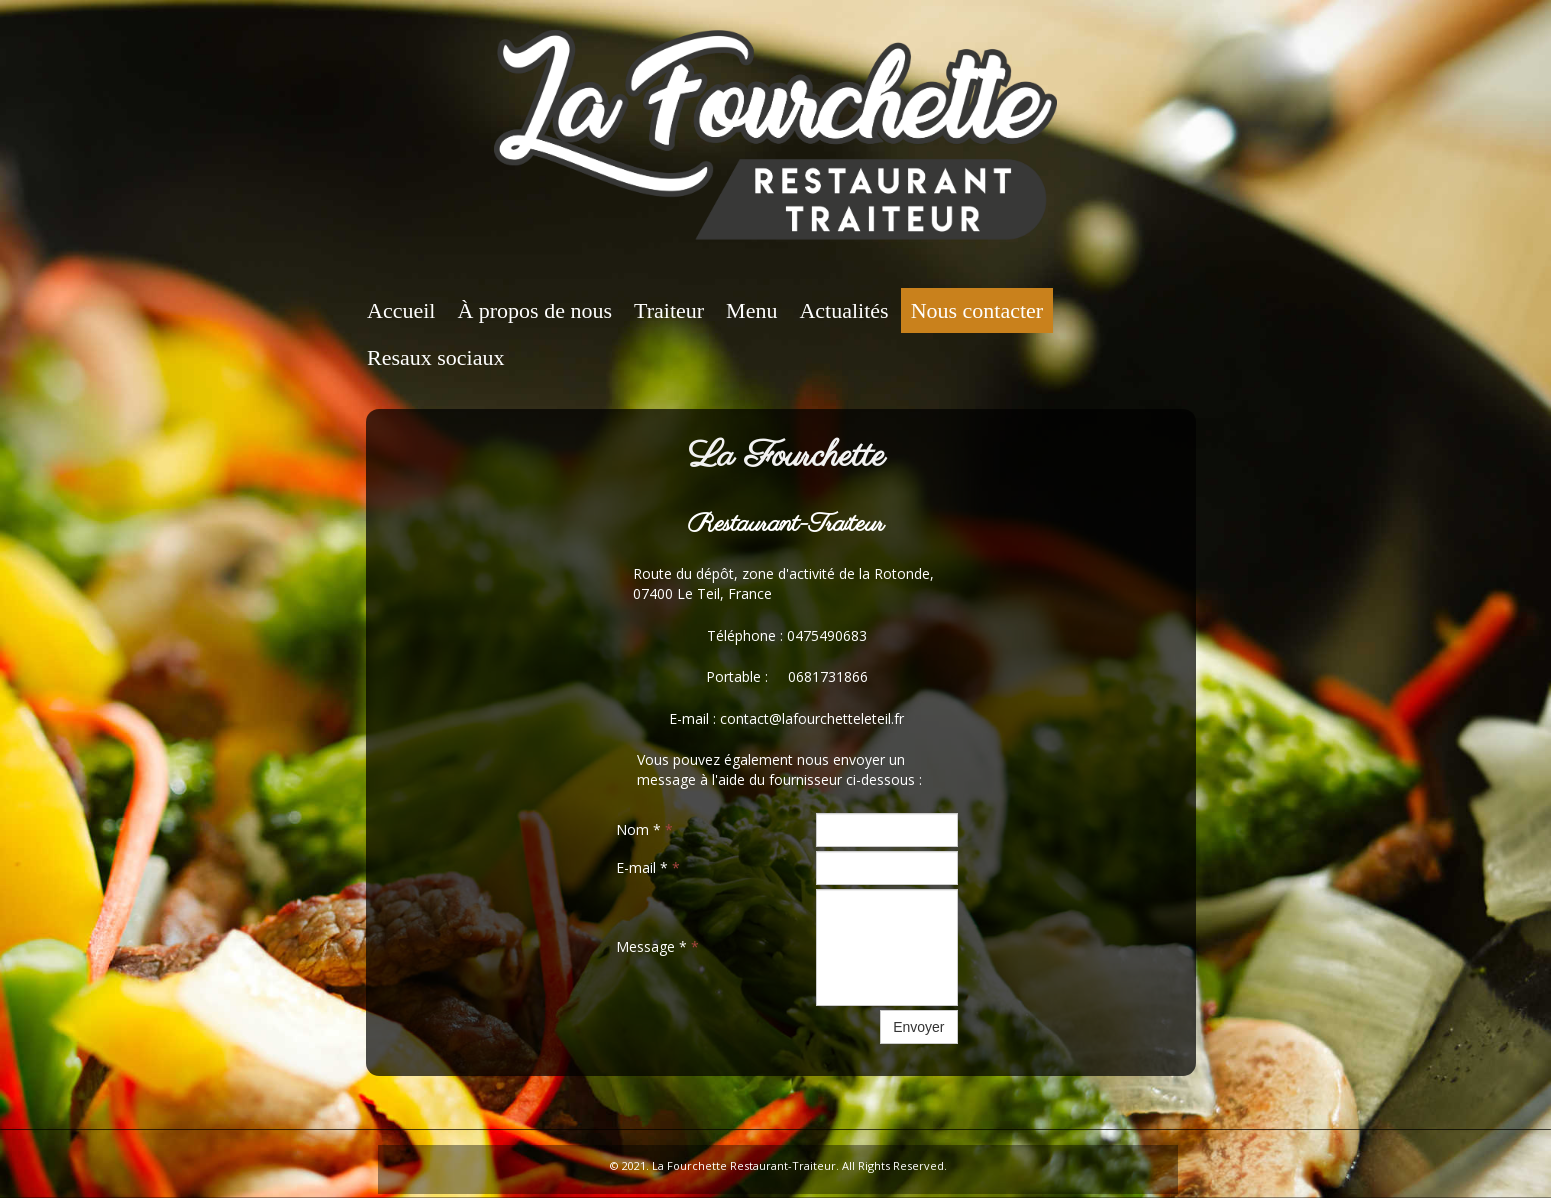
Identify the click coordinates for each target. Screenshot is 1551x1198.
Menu (751, 310)
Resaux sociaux (435, 357)
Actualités (843, 310)
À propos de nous (534, 310)
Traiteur (669, 310)
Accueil (401, 310)
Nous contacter (977, 310)
